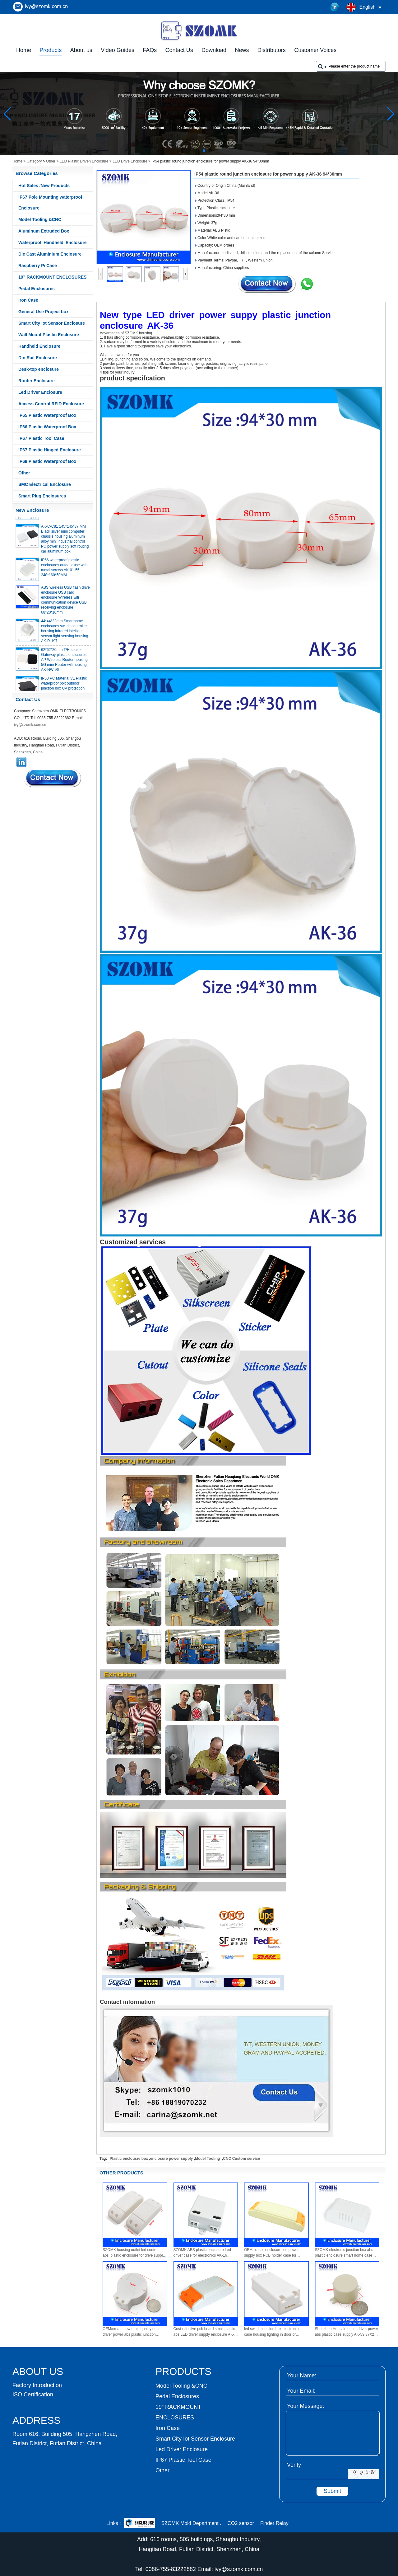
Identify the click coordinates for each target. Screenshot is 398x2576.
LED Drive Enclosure (130, 161)
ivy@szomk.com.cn (46, 6)
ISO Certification (32, 2394)
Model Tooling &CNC (39, 219)
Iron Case (28, 300)
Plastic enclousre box (129, 2158)
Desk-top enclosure (38, 369)
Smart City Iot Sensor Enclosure (51, 323)
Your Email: (301, 2391)
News (242, 50)
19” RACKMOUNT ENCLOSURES (52, 277)
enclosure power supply (171, 2158)
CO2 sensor (241, 2523)
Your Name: (301, 2375)
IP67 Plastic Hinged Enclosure (49, 449)
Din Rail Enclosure (37, 357)
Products (50, 50)
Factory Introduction (37, 2385)
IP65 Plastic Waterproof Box (47, 415)
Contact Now (53, 778)
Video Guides (117, 50)
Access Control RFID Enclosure (51, 403)
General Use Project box (43, 311)
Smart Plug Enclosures (42, 495)
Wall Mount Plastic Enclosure (48, 334)
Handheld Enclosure (39, 346)
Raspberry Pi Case (37, 265)
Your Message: (305, 2406)
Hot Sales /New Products (44, 185)
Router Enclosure (36, 380)
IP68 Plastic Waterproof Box (47, 461)
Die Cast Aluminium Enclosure (49, 254)
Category (34, 161)
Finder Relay (274, 2523)
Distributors (271, 50)
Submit (332, 2491)
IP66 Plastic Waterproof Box (47, 426)
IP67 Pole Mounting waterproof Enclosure (50, 202)
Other (50, 161)
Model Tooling (208, 2158)
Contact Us (179, 50)
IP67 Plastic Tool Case (41, 438)
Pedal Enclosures (36, 288)
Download (213, 50)
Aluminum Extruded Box (43, 230)
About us (81, 50)
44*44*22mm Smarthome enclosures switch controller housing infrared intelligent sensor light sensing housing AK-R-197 (64, 634)
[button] (189, 150)
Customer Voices (315, 50)
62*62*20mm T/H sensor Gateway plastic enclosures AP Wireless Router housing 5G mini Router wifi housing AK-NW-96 (64, 662)
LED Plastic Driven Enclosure (84, 161)
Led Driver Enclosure (40, 392)
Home (23, 50)
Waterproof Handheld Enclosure (52, 242)
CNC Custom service (241, 2158)
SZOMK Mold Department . (191, 2523)
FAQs (150, 50)
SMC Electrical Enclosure (44, 484)
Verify (294, 2465)
